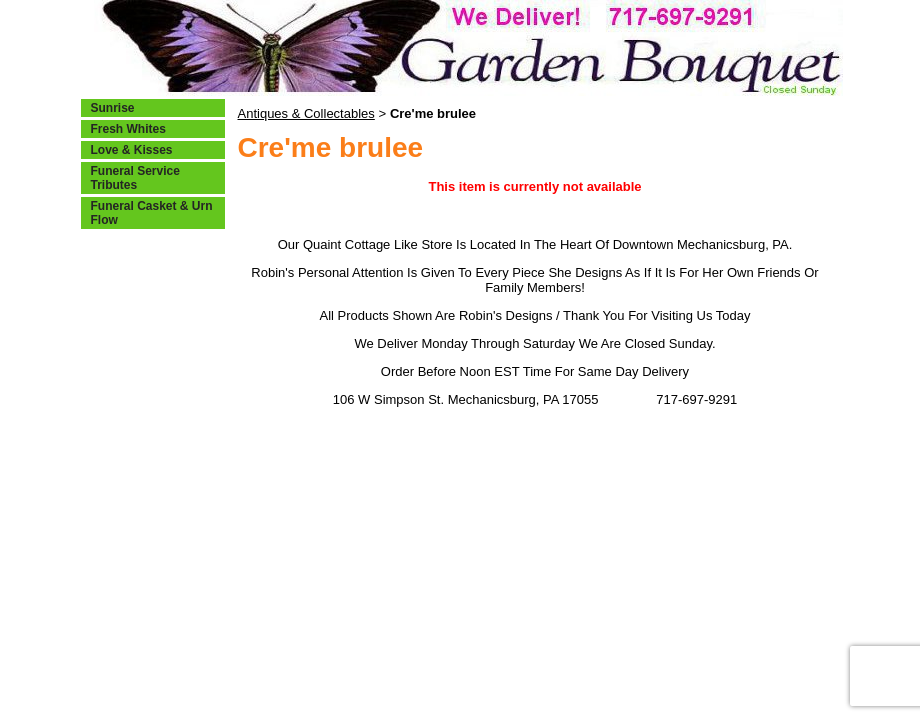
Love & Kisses (132, 150)
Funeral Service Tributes (135, 178)
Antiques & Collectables (306, 113)
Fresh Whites (128, 129)
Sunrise (113, 108)
